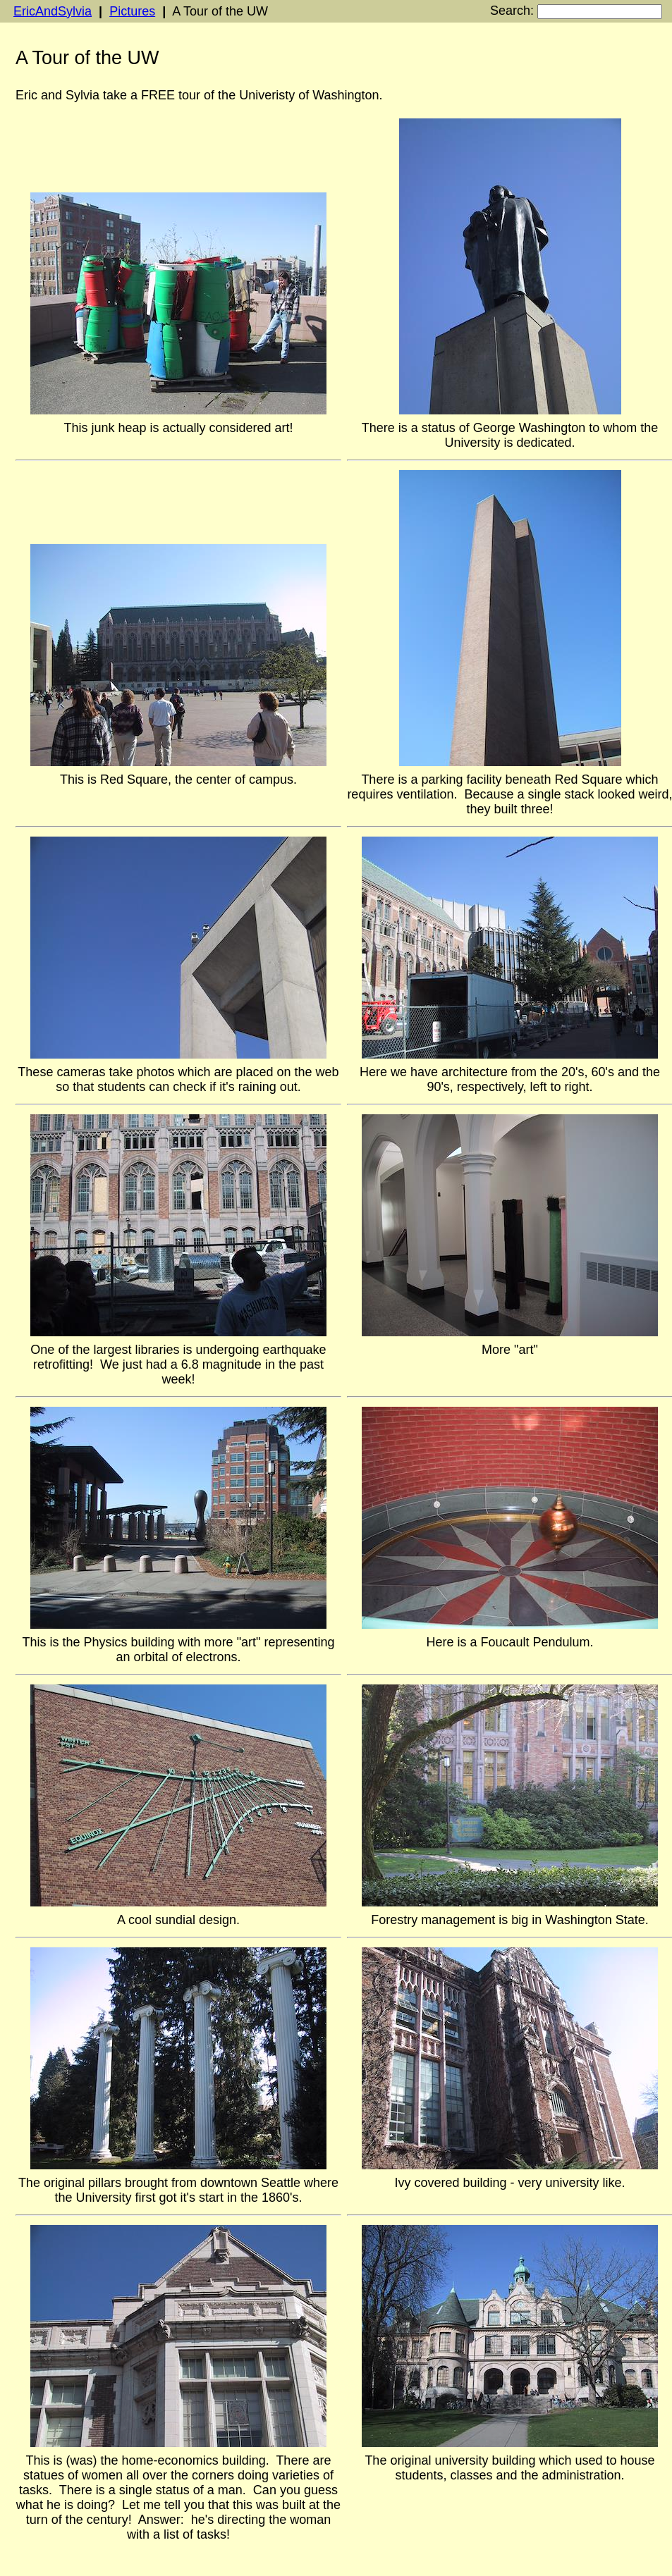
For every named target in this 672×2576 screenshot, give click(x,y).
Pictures (132, 11)
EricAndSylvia (52, 11)
